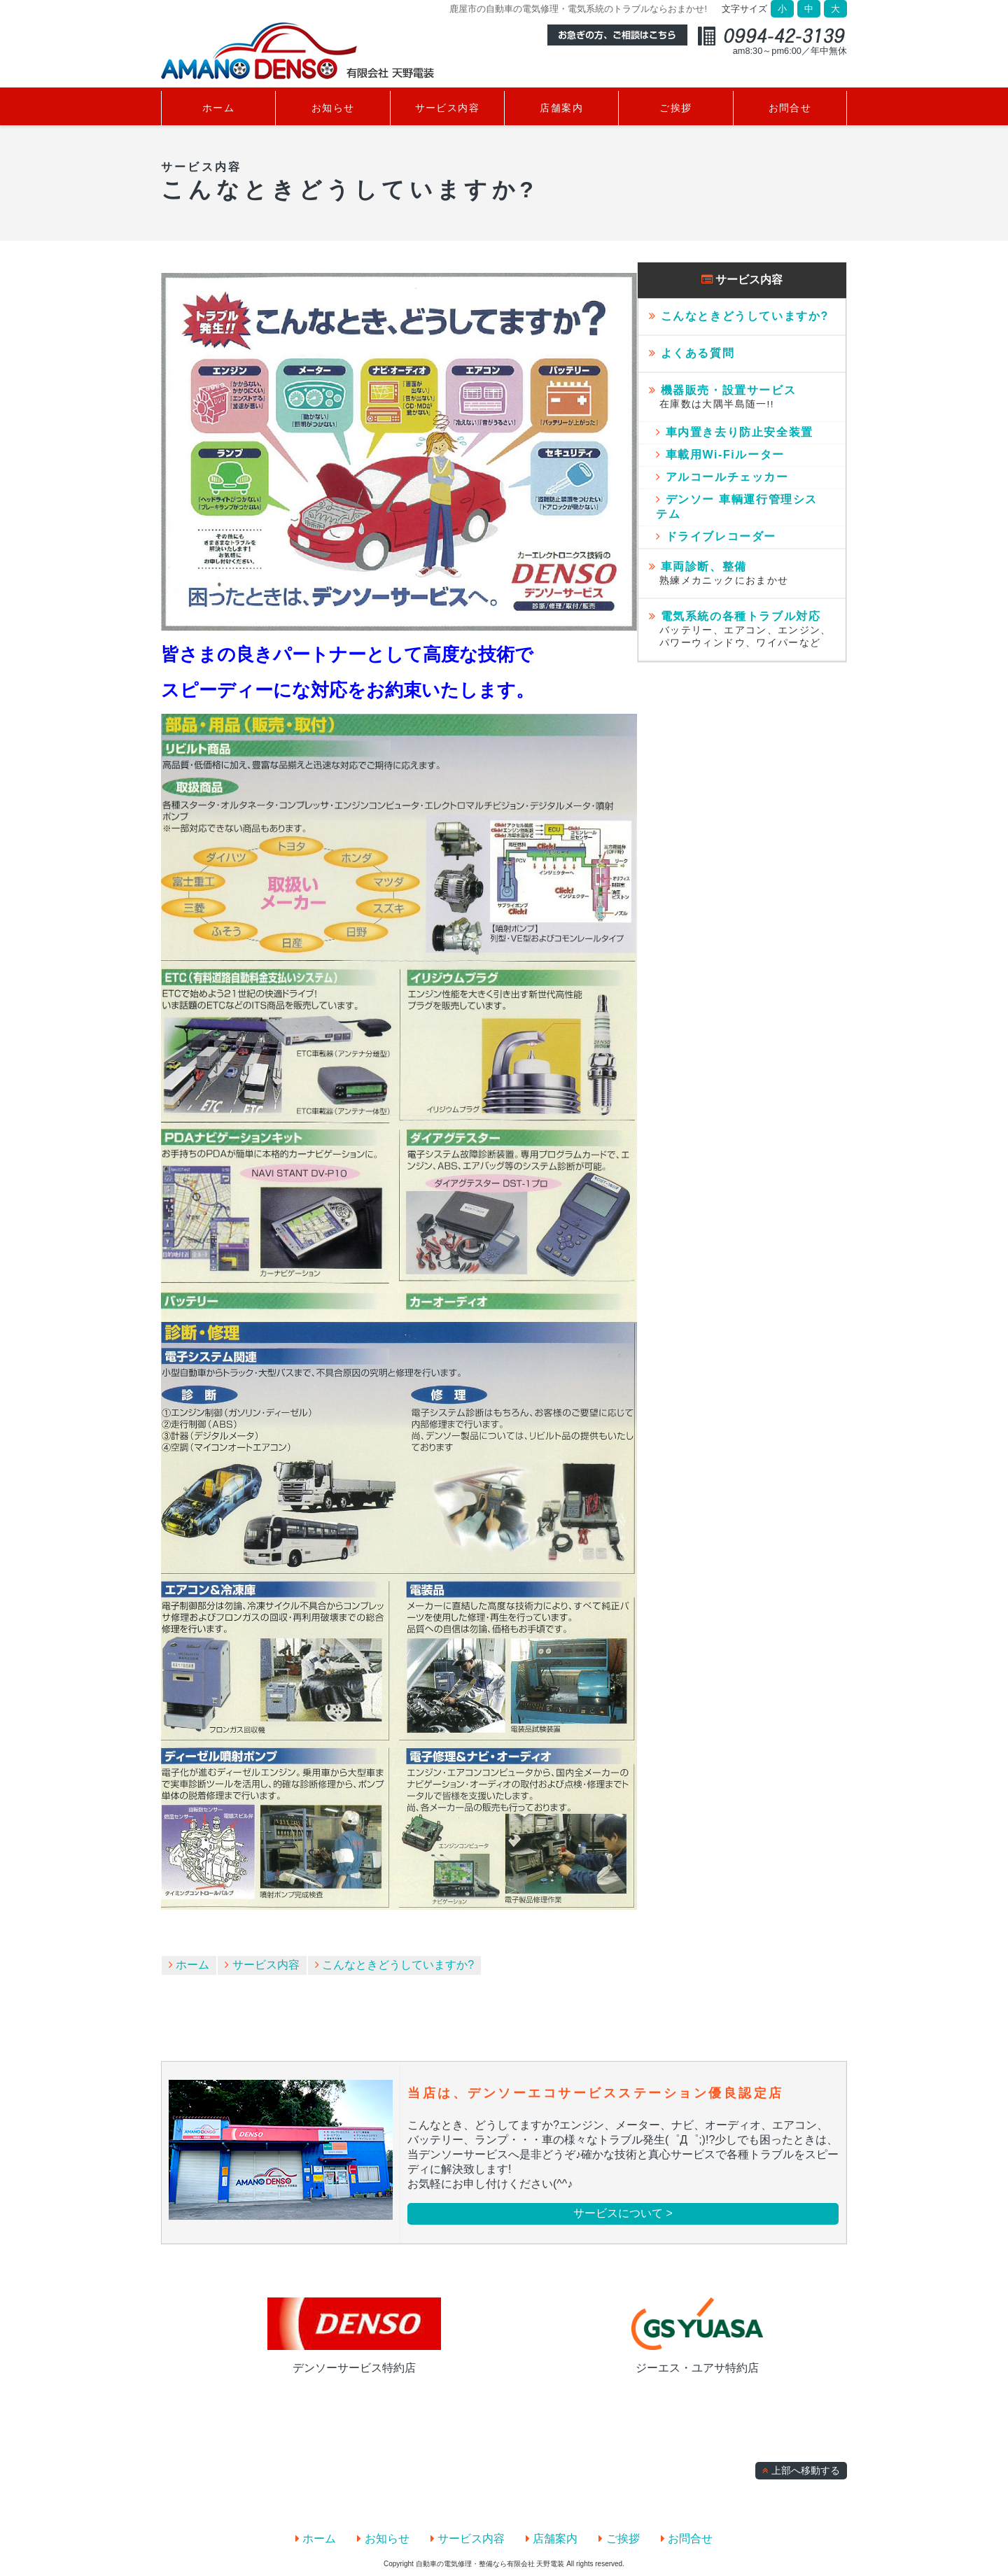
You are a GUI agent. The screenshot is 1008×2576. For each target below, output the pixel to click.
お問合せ (687, 2539)
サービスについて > (623, 2213)
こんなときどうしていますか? (394, 1965)
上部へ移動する (801, 2470)
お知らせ (383, 2539)
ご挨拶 (618, 2539)
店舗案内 (552, 2539)
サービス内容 (262, 1965)
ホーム (189, 1965)
